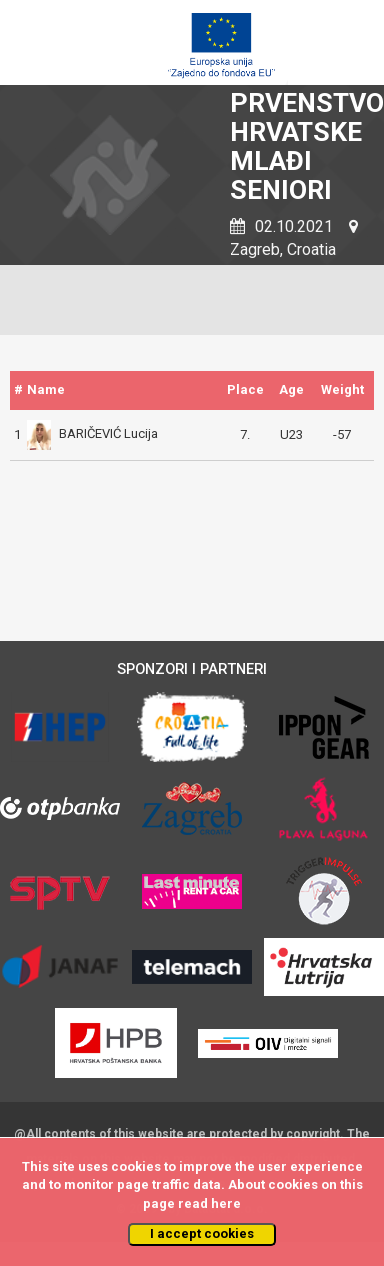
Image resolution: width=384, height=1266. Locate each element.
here (226, 1203)
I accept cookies (202, 1233)
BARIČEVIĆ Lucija (92, 433)
